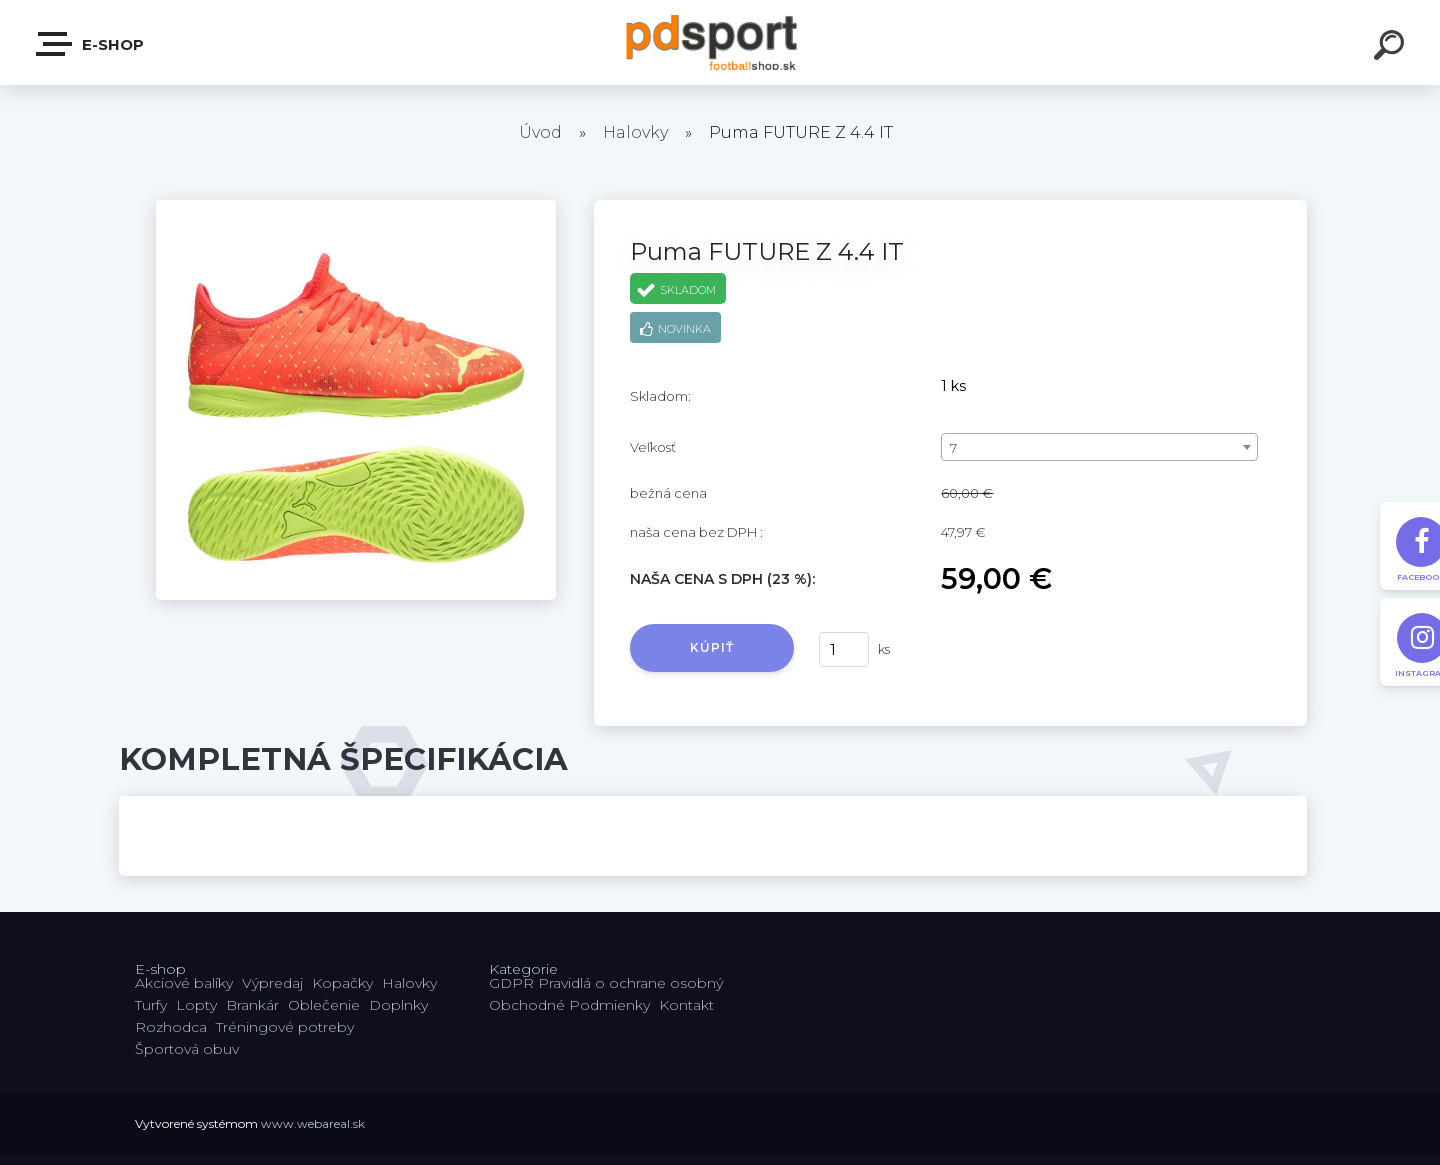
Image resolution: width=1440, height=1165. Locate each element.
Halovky (635, 132)
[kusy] (844, 649)
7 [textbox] (953, 448)
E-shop (91, 44)
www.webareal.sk (313, 1123)
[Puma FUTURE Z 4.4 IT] (356, 207)
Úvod (540, 132)
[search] (1392, 48)
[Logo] (720, 42)
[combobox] (1099, 447)
